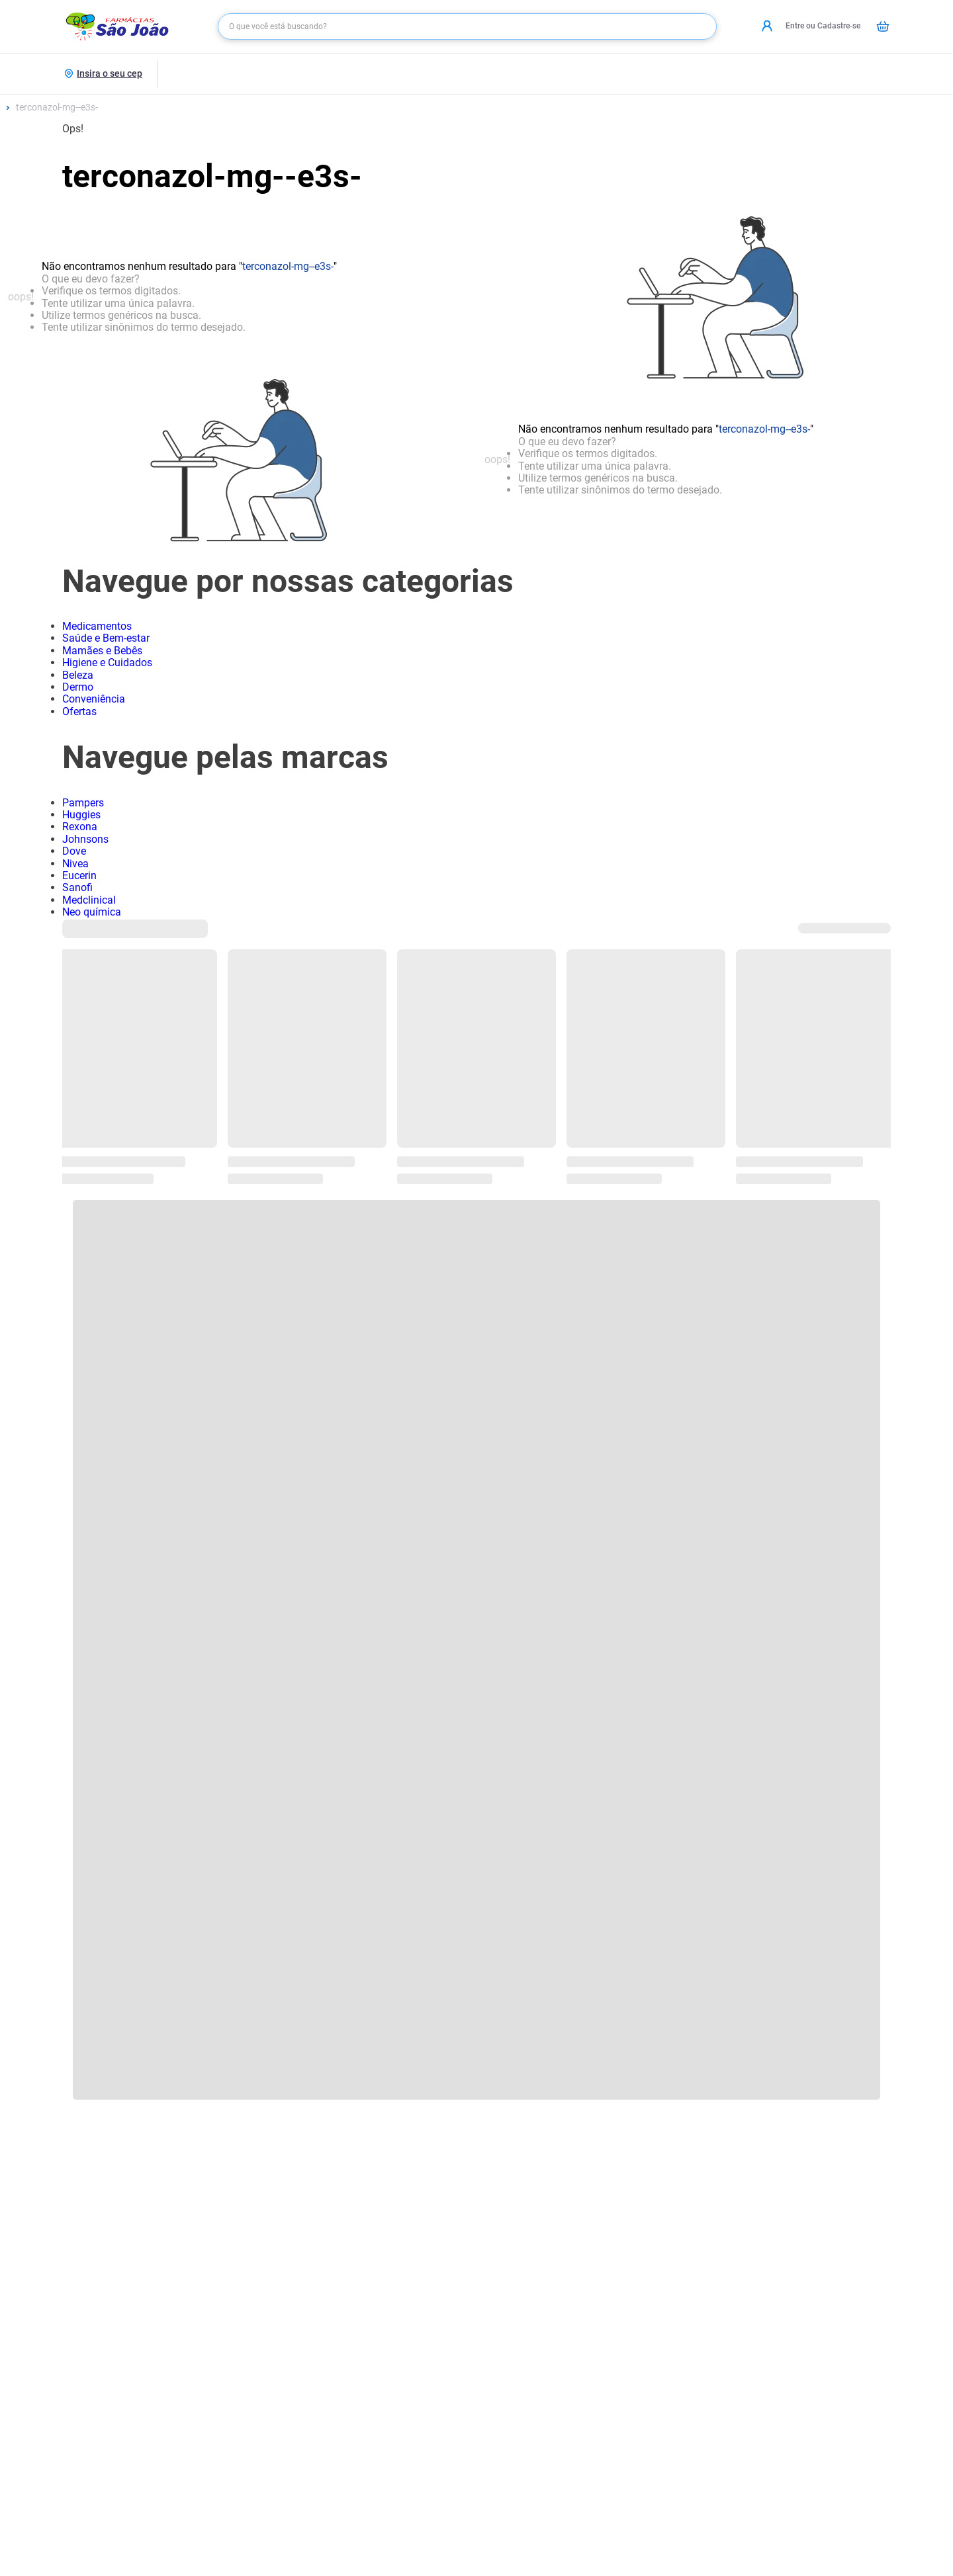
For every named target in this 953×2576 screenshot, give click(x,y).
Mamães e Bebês (102, 650)
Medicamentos (97, 626)
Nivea (75, 863)
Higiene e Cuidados (107, 662)
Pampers (83, 802)
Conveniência (93, 699)
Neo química (91, 912)
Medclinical (89, 900)
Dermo (77, 687)
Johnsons (85, 839)
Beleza (77, 675)
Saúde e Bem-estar (106, 638)
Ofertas (79, 711)
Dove (74, 851)
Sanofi (77, 887)
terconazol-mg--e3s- (57, 107)
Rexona (79, 826)
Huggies (81, 814)
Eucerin (79, 875)
